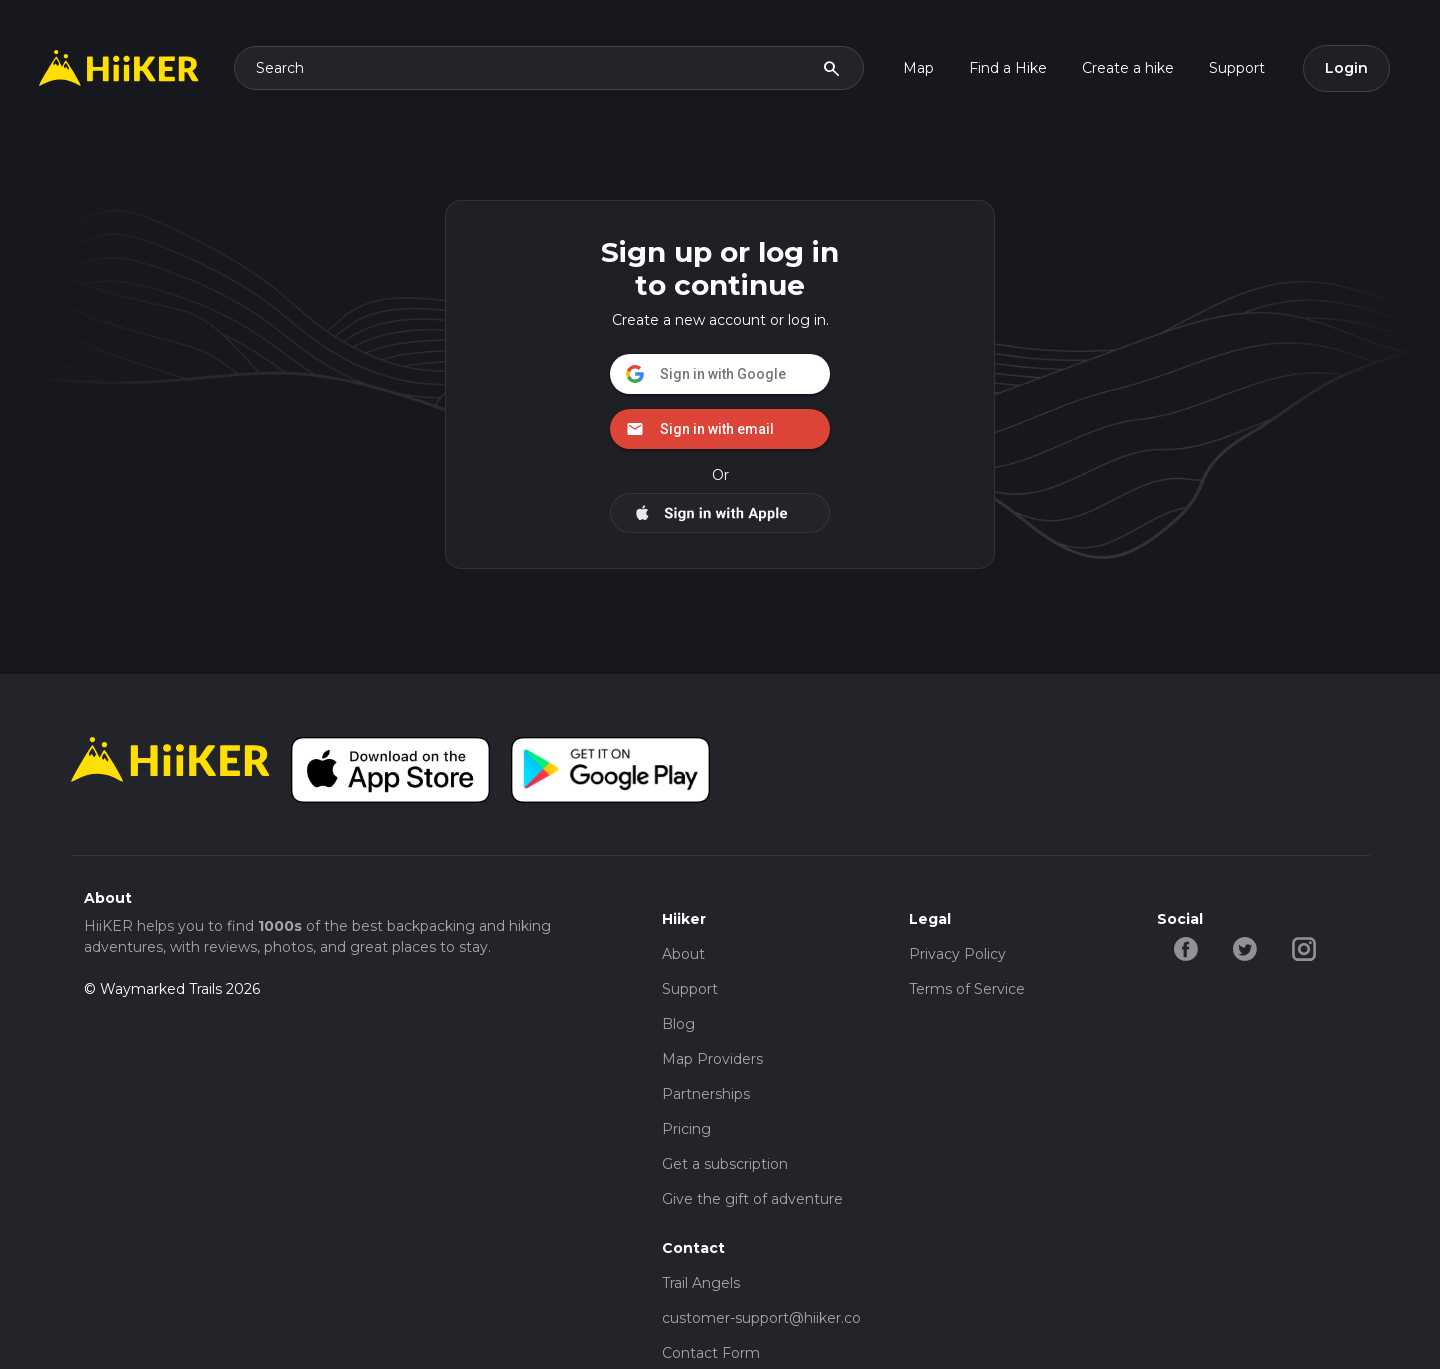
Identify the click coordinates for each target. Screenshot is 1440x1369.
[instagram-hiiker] (1304, 948)
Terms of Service (967, 989)
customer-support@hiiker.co (761, 1318)
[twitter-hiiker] (1245, 948)
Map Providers (712, 1059)
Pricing (686, 1129)
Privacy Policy (957, 954)
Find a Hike (1008, 68)
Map (918, 68)
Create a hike (1128, 68)
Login (1346, 68)
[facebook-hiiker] (1186, 948)
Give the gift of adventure (752, 1199)
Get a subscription (725, 1164)
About (683, 954)
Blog (678, 1024)
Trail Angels (701, 1283)
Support (1237, 68)
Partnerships (706, 1094)
